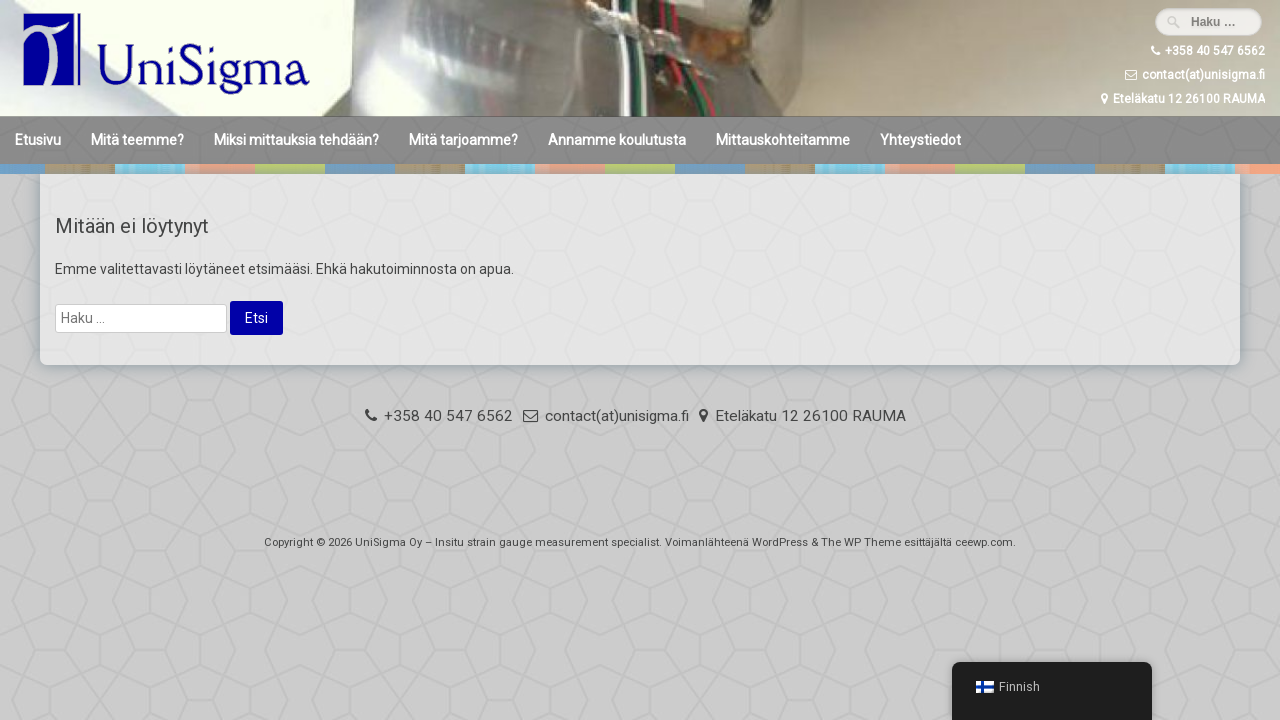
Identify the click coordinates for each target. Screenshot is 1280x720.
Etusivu (38, 140)
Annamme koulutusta (617, 140)
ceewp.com (984, 542)
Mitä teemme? (137, 140)
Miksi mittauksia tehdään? (296, 140)
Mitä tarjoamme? (463, 140)
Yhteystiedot (920, 140)
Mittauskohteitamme (783, 140)
